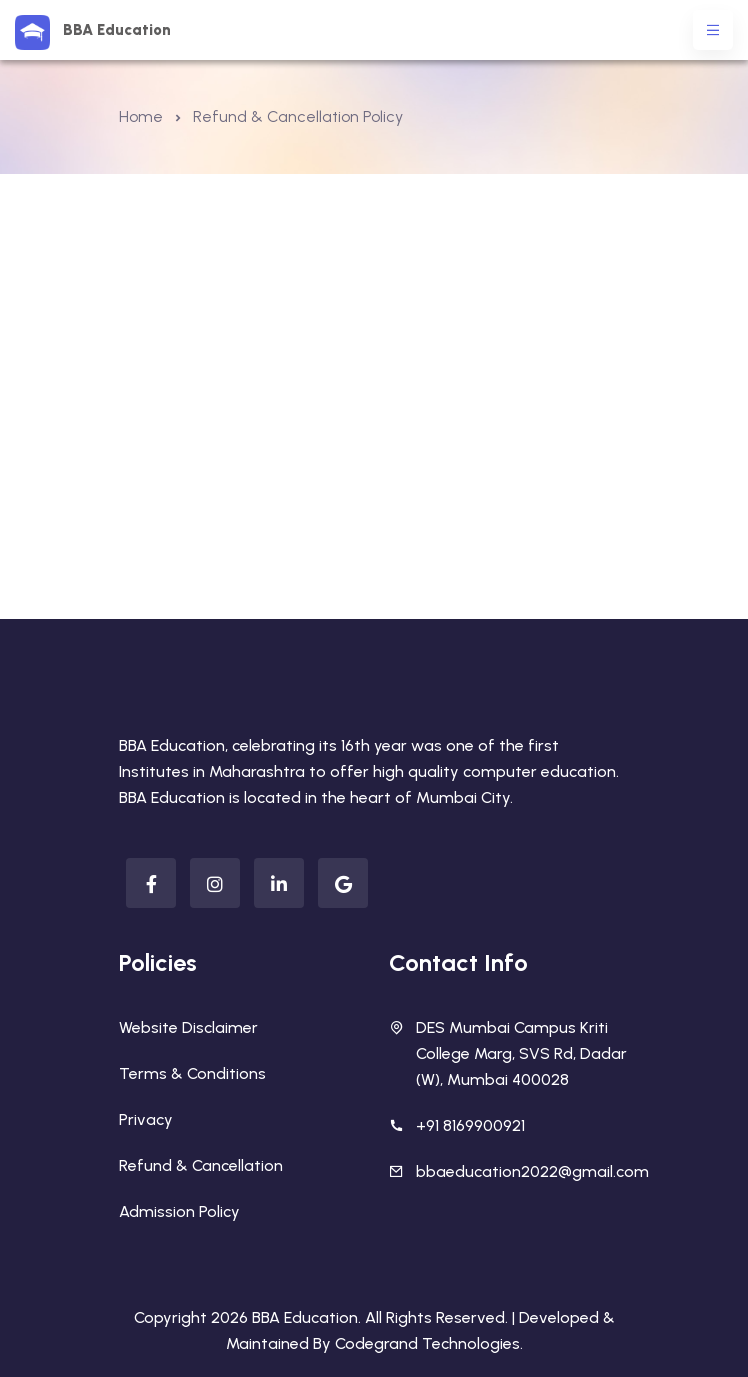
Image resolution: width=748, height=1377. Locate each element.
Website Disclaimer (188, 1027)
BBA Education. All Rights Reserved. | (385, 1317)
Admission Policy (179, 1211)
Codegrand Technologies (427, 1343)
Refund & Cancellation (201, 1165)
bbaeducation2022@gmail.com (532, 1171)
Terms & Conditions (192, 1073)
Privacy (146, 1119)
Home (141, 116)
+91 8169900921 (470, 1125)
